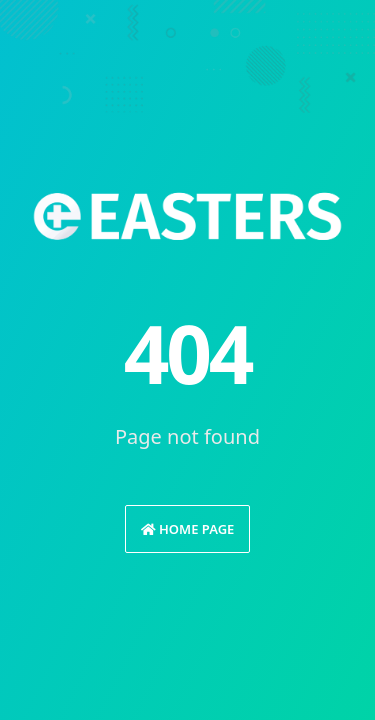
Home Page (188, 529)
